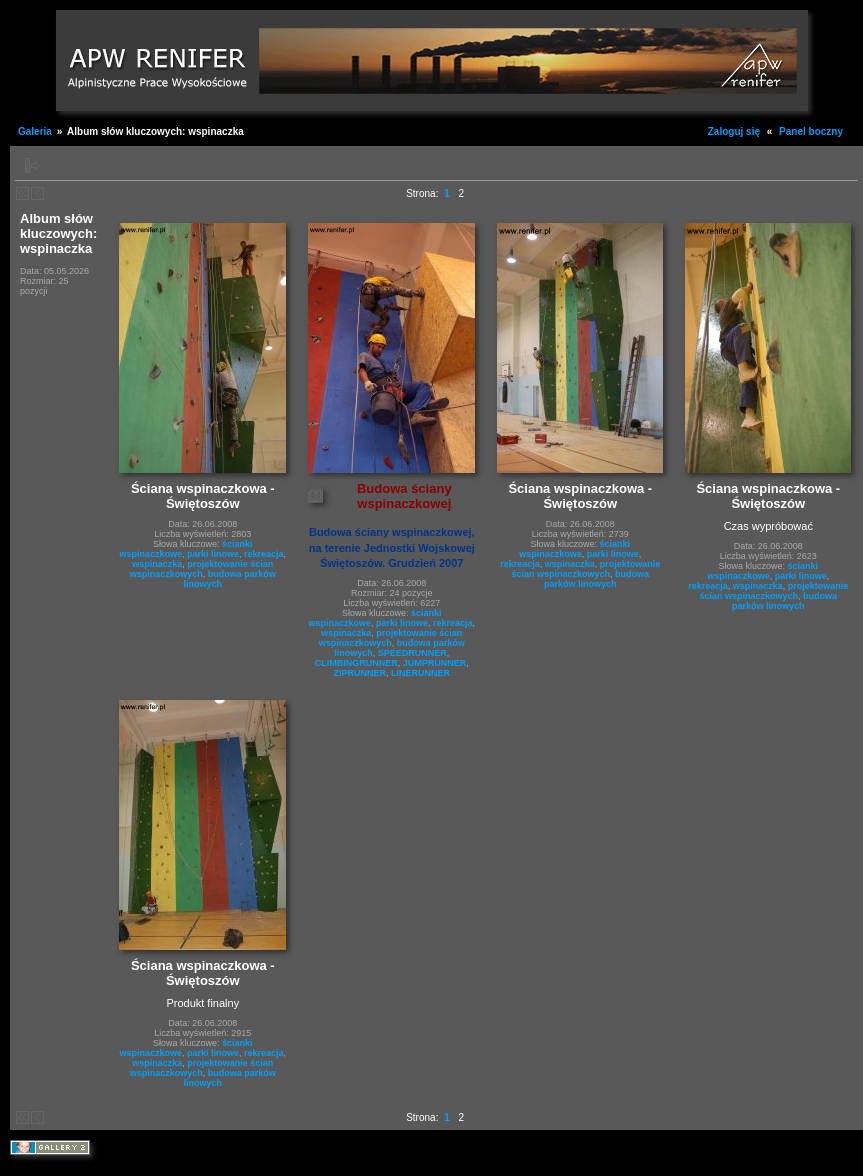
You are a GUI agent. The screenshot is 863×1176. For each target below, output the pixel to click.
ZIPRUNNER (360, 673)
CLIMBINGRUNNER (356, 663)
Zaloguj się (734, 131)
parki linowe (213, 554)
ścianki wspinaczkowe (574, 549)
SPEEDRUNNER (412, 653)
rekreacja (264, 554)
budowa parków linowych (596, 579)
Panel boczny (811, 131)
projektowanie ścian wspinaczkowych (202, 569)
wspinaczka (157, 564)
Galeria (35, 131)
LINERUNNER (420, 673)
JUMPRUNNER (435, 663)
